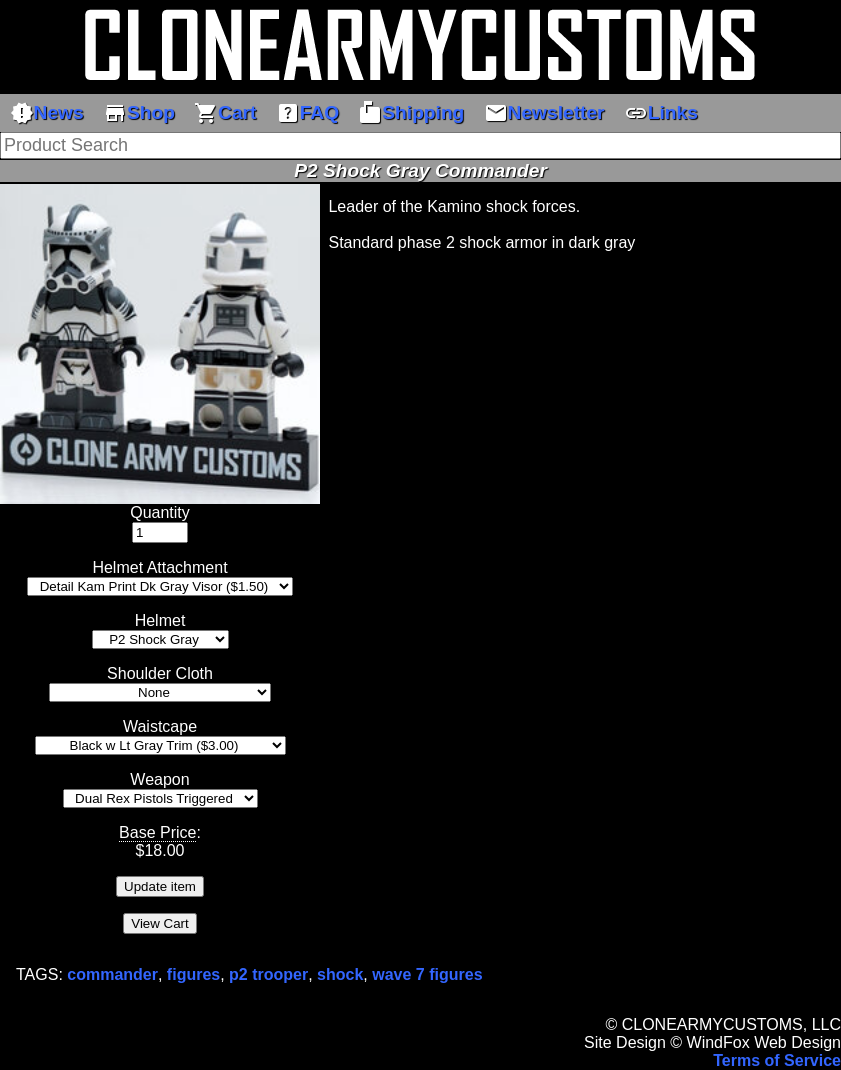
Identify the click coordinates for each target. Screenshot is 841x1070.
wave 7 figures (427, 974)
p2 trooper (268, 974)
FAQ (307, 113)
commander (112, 974)
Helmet (160, 620)
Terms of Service (777, 1060)
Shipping (411, 113)
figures (193, 974)
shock (340, 974)
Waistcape (160, 726)
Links (661, 113)
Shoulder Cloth (160, 673)
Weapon (159, 779)
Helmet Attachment (159, 567)
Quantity (160, 512)
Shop (139, 113)
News (47, 113)
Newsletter (544, 113)
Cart (225, 113)
